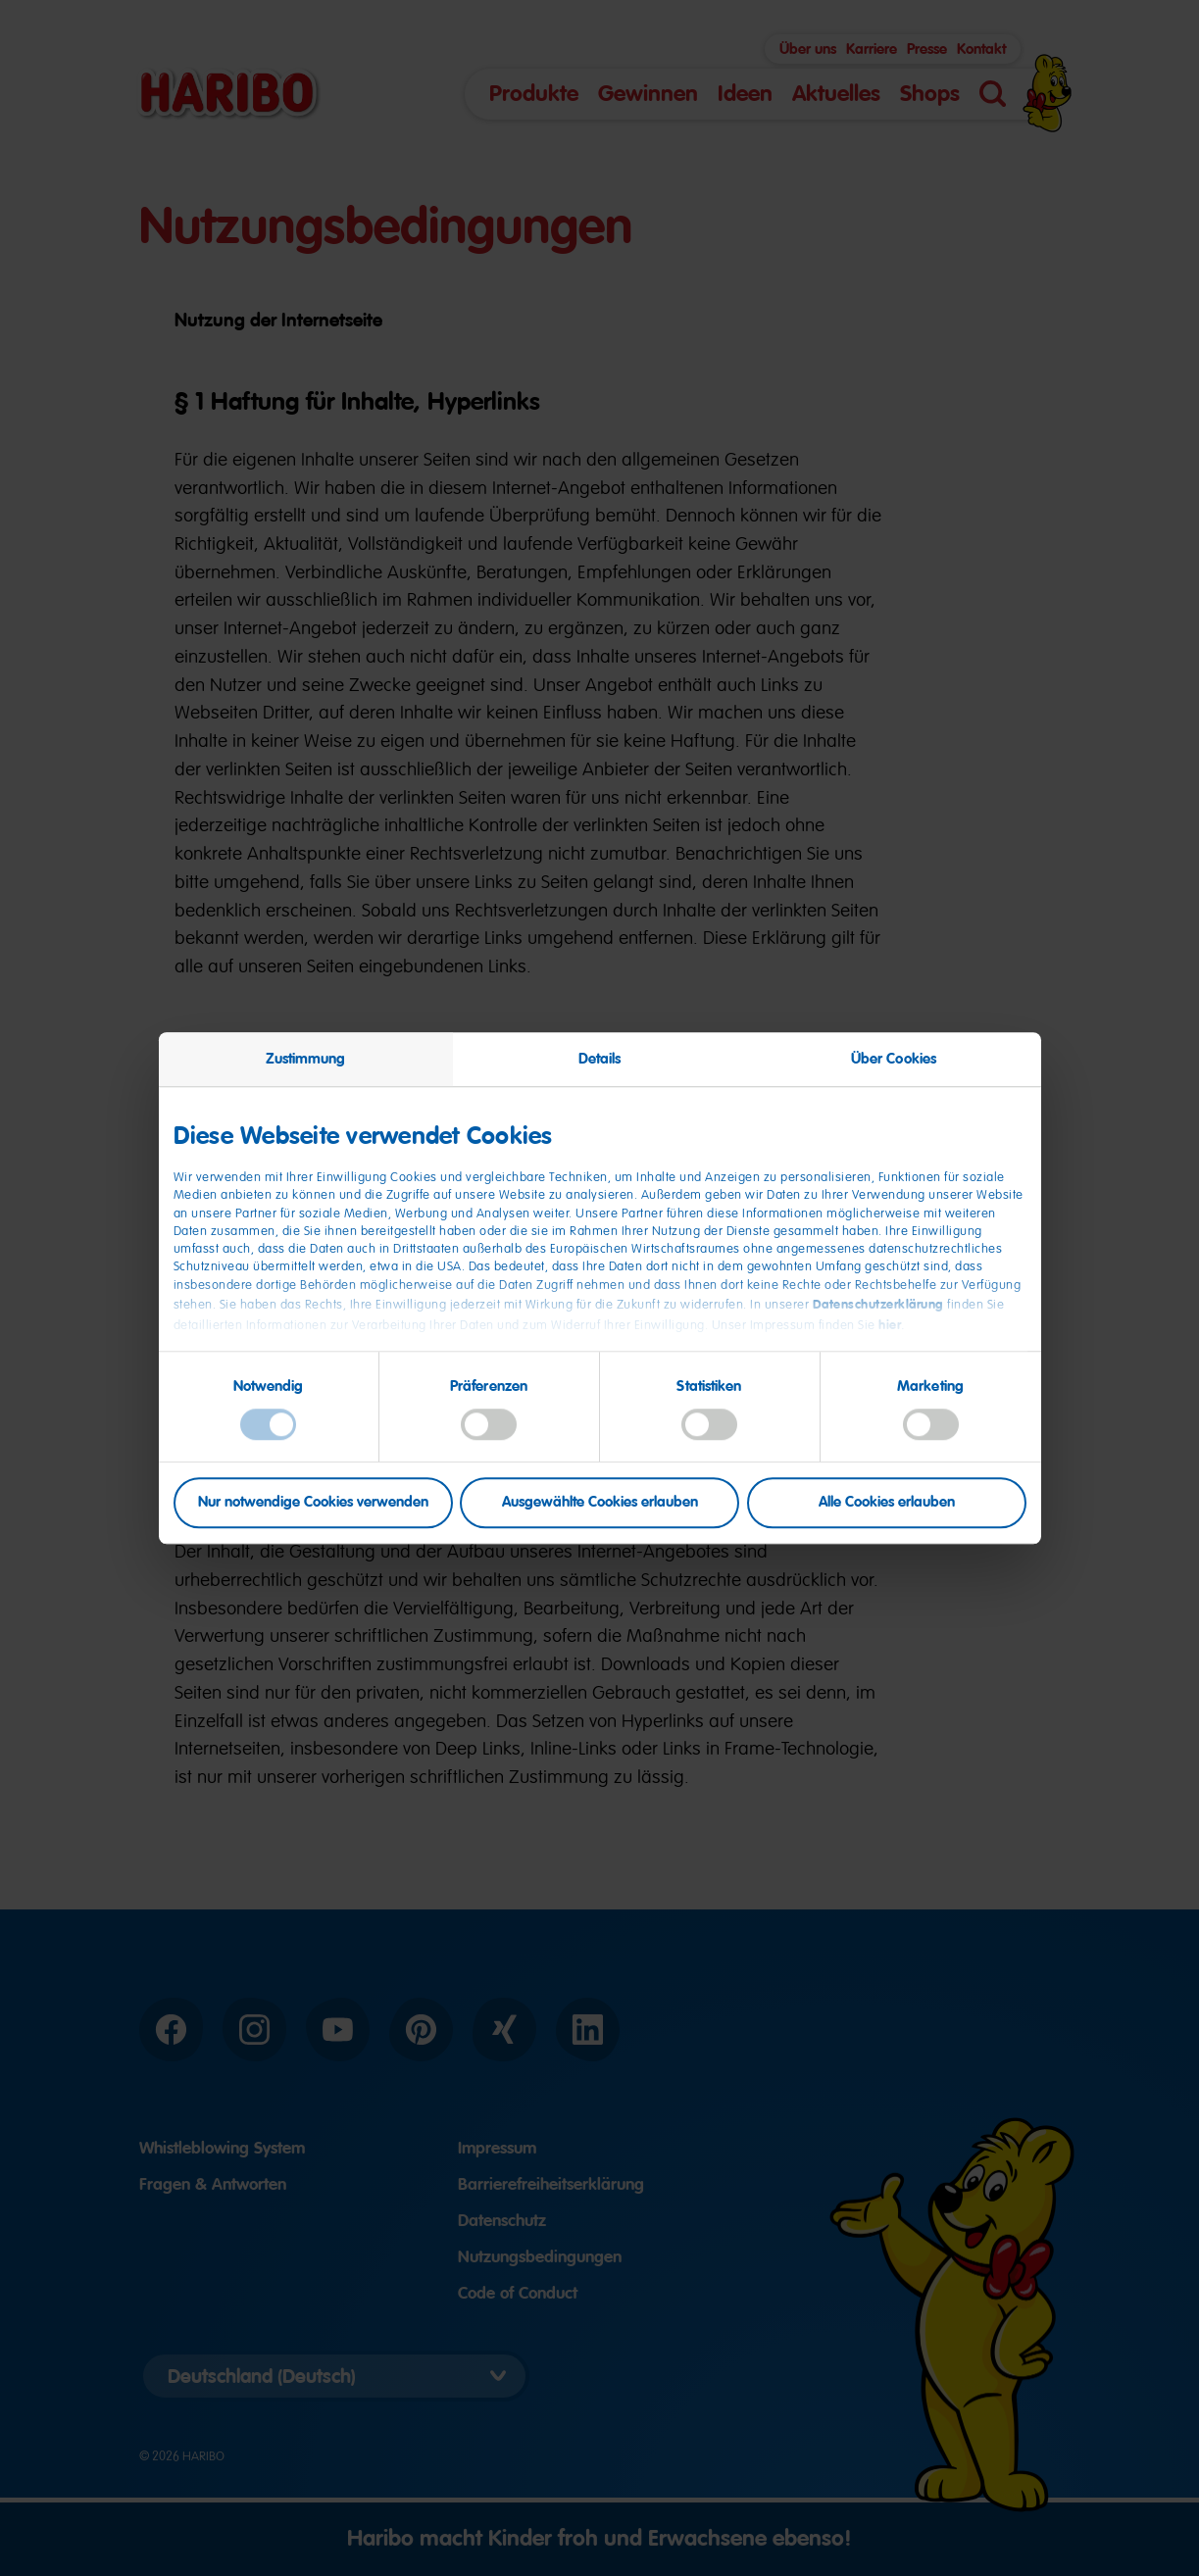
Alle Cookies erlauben (887, 1502)
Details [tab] (600, 1058)
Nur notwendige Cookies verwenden (313, 1502)
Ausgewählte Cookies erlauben (600, 1502)
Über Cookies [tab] (893, 1058)
